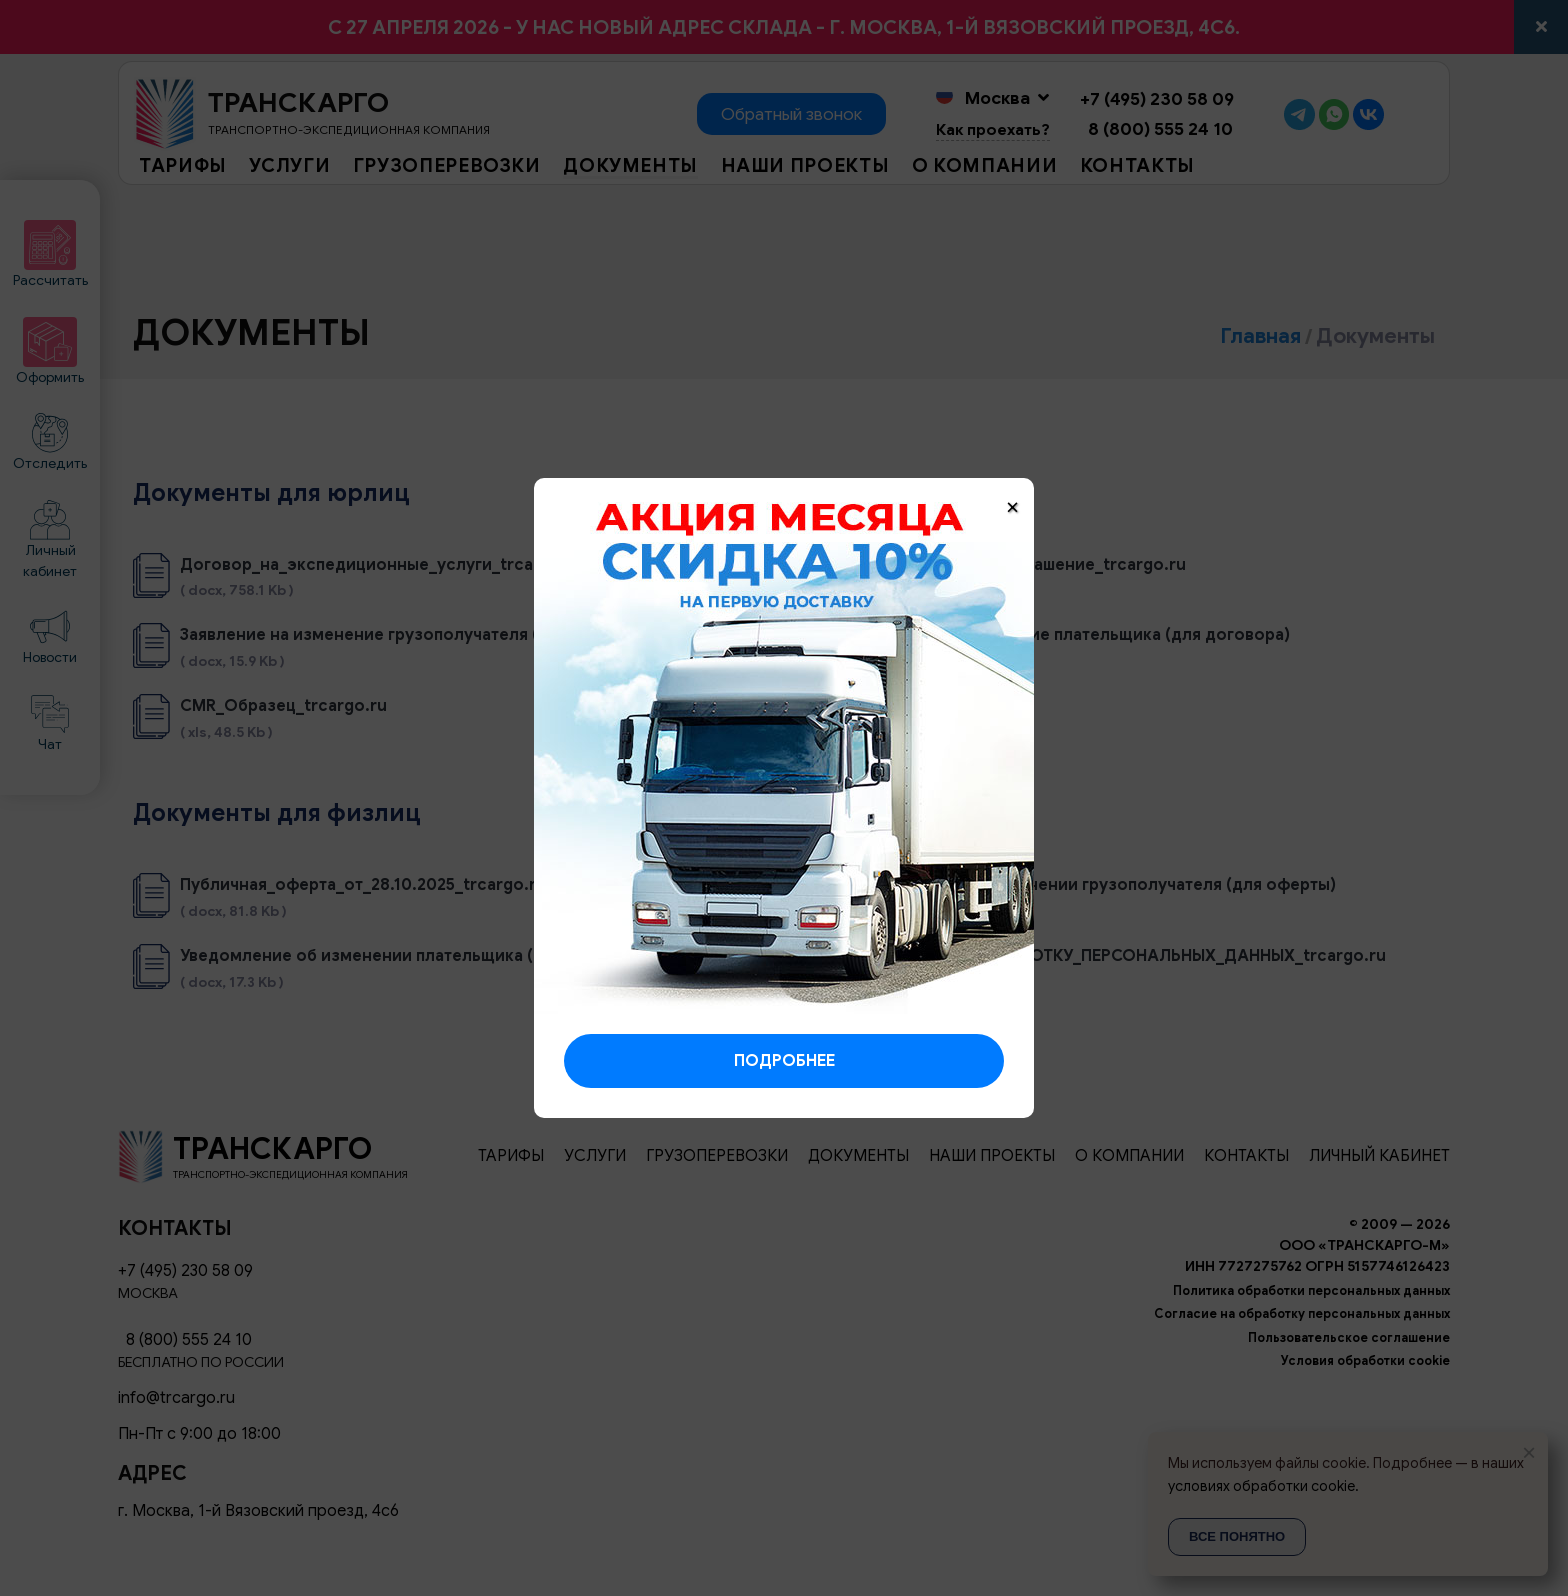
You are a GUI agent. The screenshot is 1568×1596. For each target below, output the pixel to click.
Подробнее (784, 1061)
